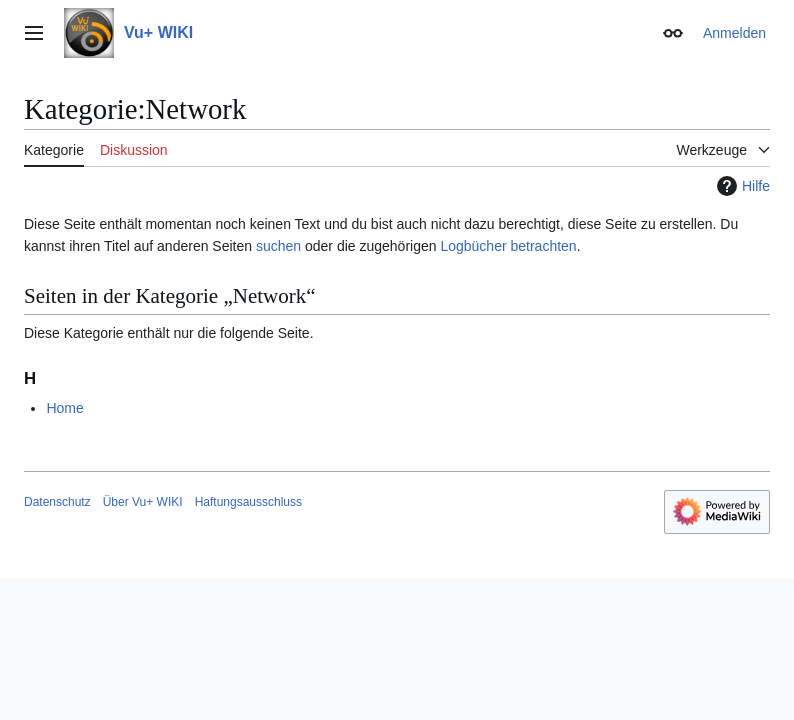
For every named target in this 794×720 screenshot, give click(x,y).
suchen (278, 246)
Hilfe (741, 186)
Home (64, 408)
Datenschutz (57, 502)
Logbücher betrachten (508, 246)
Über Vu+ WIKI (143, 502)
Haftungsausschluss (248, 502)
